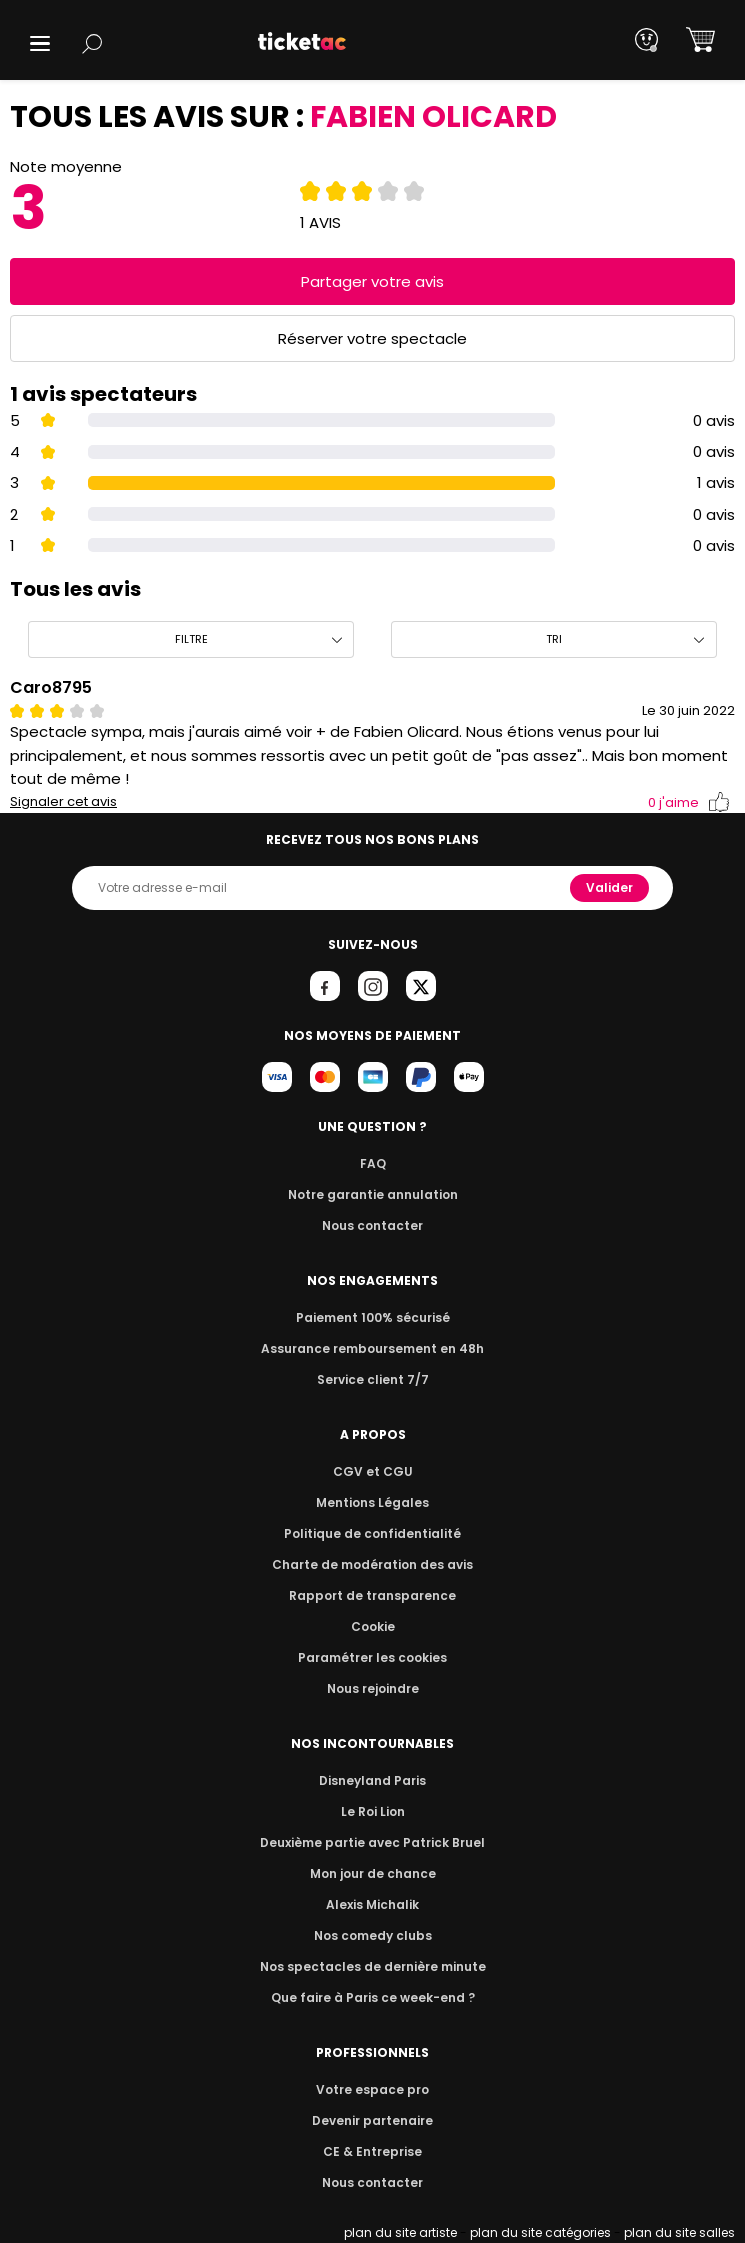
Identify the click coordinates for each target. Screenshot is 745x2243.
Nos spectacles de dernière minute (373, 1966)
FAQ (372, 1163)
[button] (40, 43)
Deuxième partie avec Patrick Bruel (372, 1842)
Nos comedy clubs (372, 1935)
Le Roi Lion (373, 1811)
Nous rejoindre (372, 1688)
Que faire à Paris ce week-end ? (373, 1997)
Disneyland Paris (373, 1780)
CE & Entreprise (372, 2151)
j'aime (689, 802)
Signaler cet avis (63, 802)
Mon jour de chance (372, 1873)
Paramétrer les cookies (373, 1657)
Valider (611, 887)
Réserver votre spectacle (372, 338)
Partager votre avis (373, 281)
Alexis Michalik (373, 1904)
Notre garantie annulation (372, 1194)
